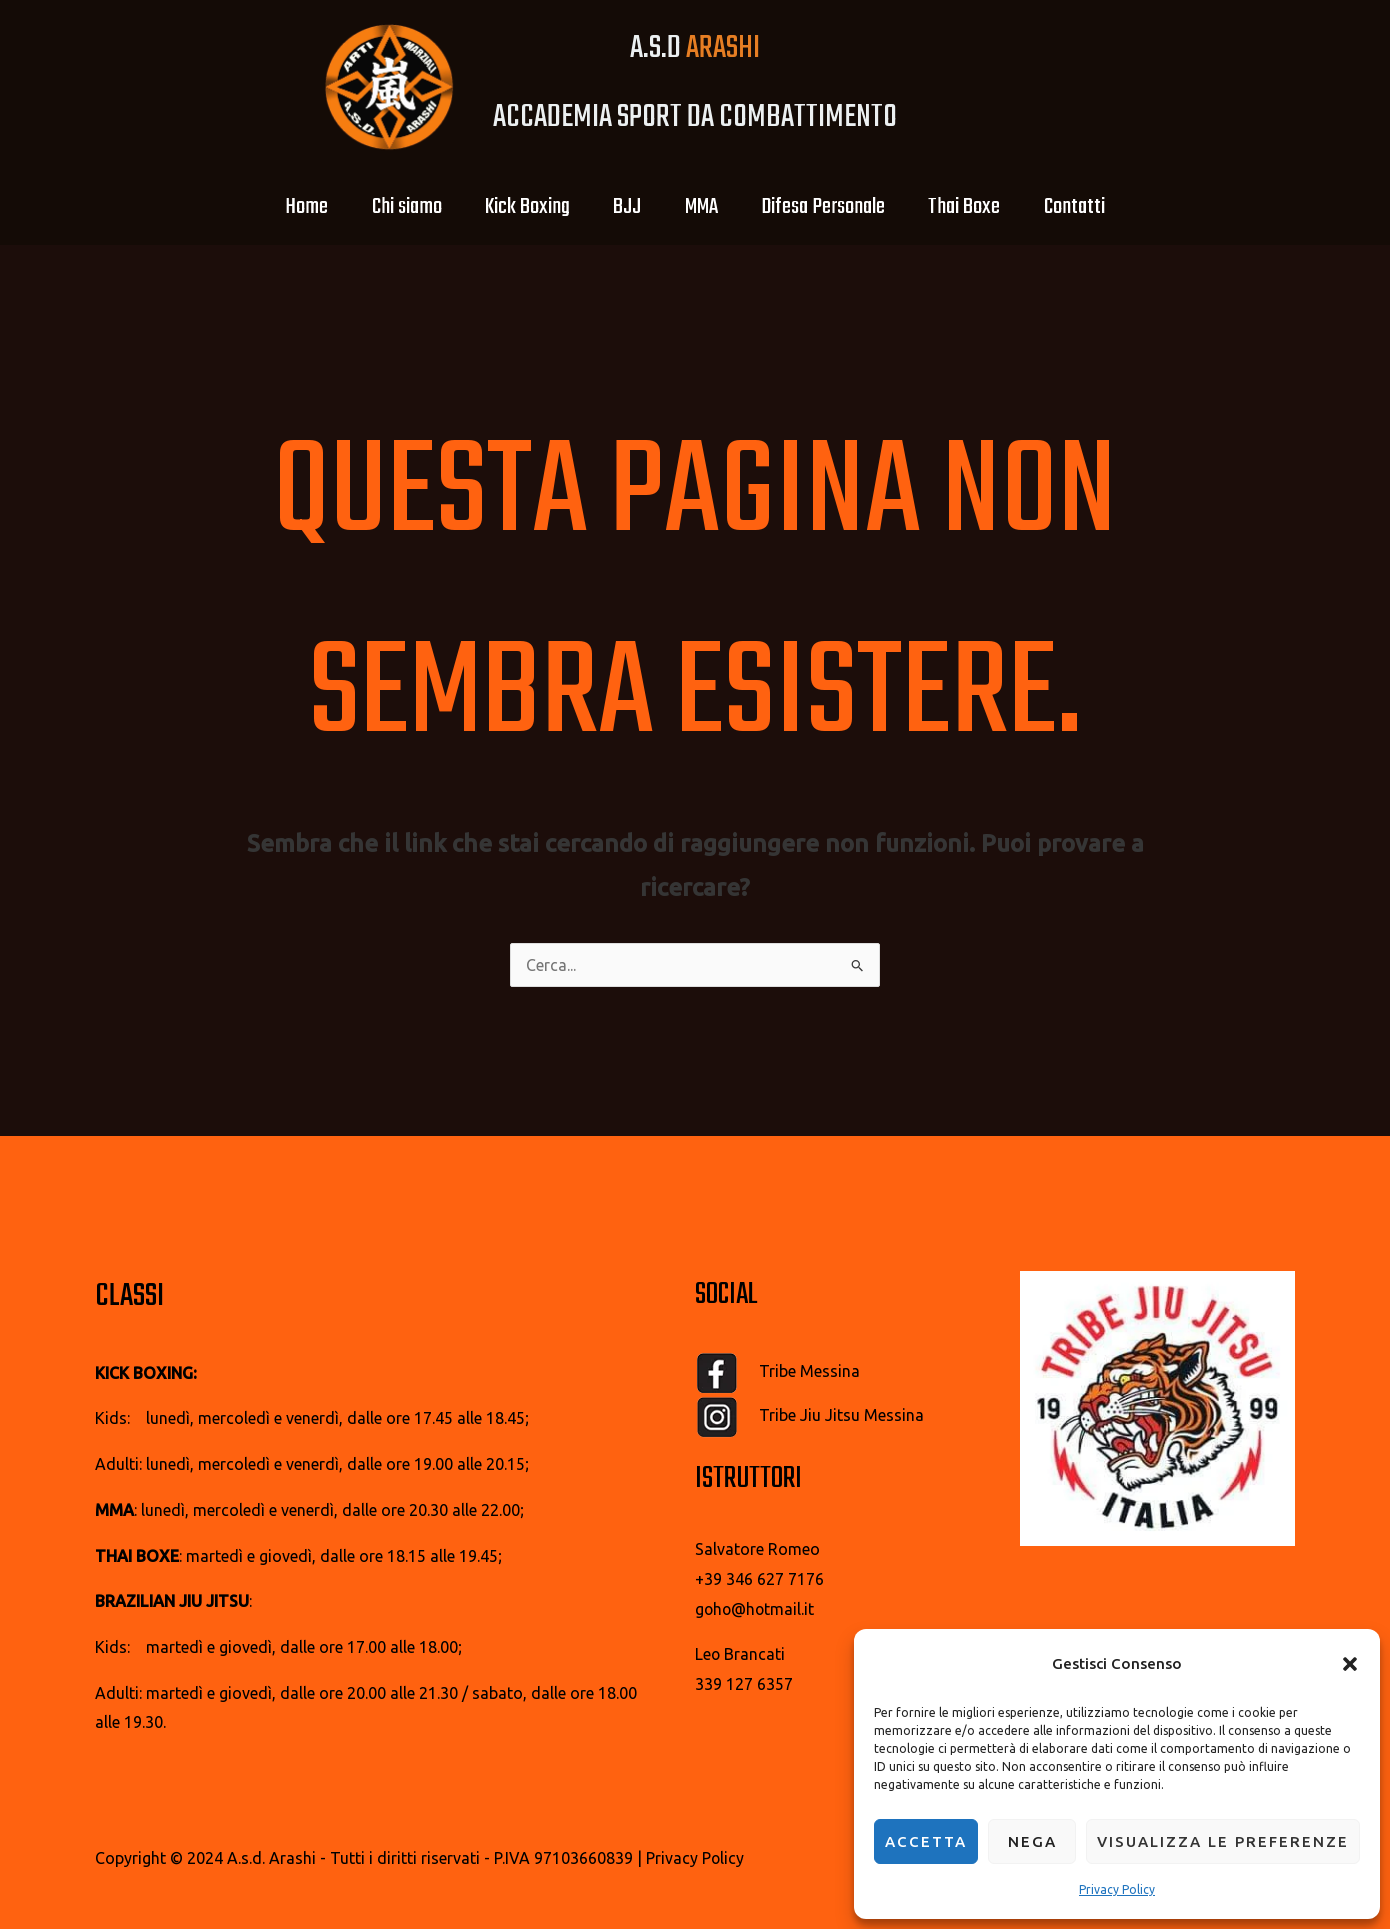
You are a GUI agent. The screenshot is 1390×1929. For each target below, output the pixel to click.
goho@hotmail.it (756, 1609)
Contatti (1097, 207)
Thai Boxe (981, 207)
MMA (704, 207)
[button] (1350, 1664)
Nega (1032, 1841)
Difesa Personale (833, 207)
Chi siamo (390, 207)
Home (283, 207)
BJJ (624, 207)
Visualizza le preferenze (1223, 1841)
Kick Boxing (517, 207)
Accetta (926, 1841)
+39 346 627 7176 (759, 1579)
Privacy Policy (1117, 1889)
